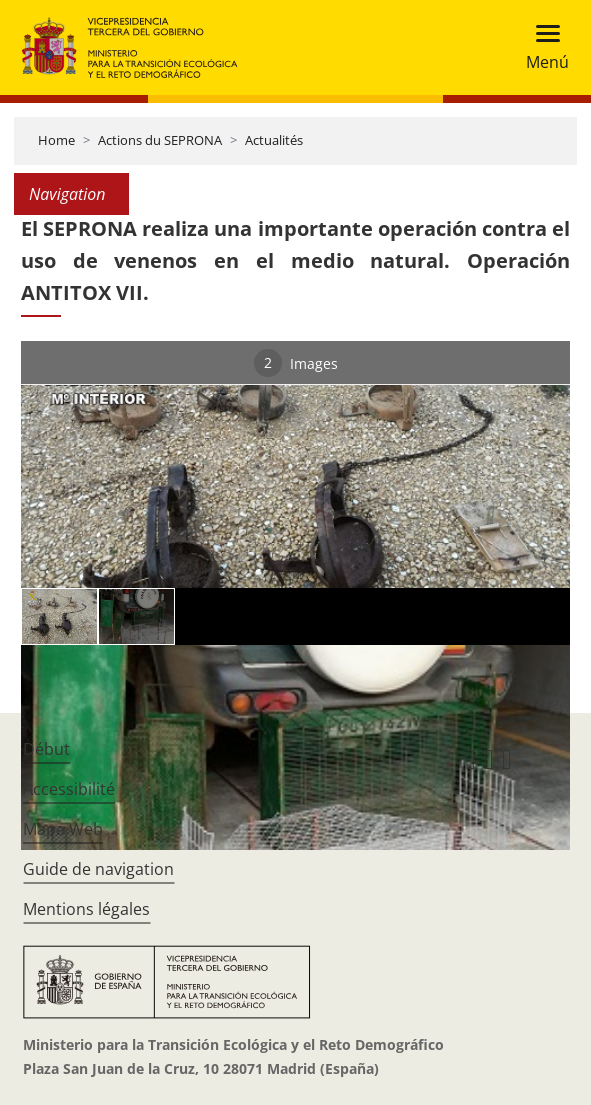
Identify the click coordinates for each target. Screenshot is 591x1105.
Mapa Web (63, 829)
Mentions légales (86, 909)
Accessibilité (69, 789)
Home (56, 140)
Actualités (274, 140)
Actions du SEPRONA (160, 140)
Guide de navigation (98, 869)
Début (46, 749)
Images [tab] (296, 363)
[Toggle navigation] (541, 47)
